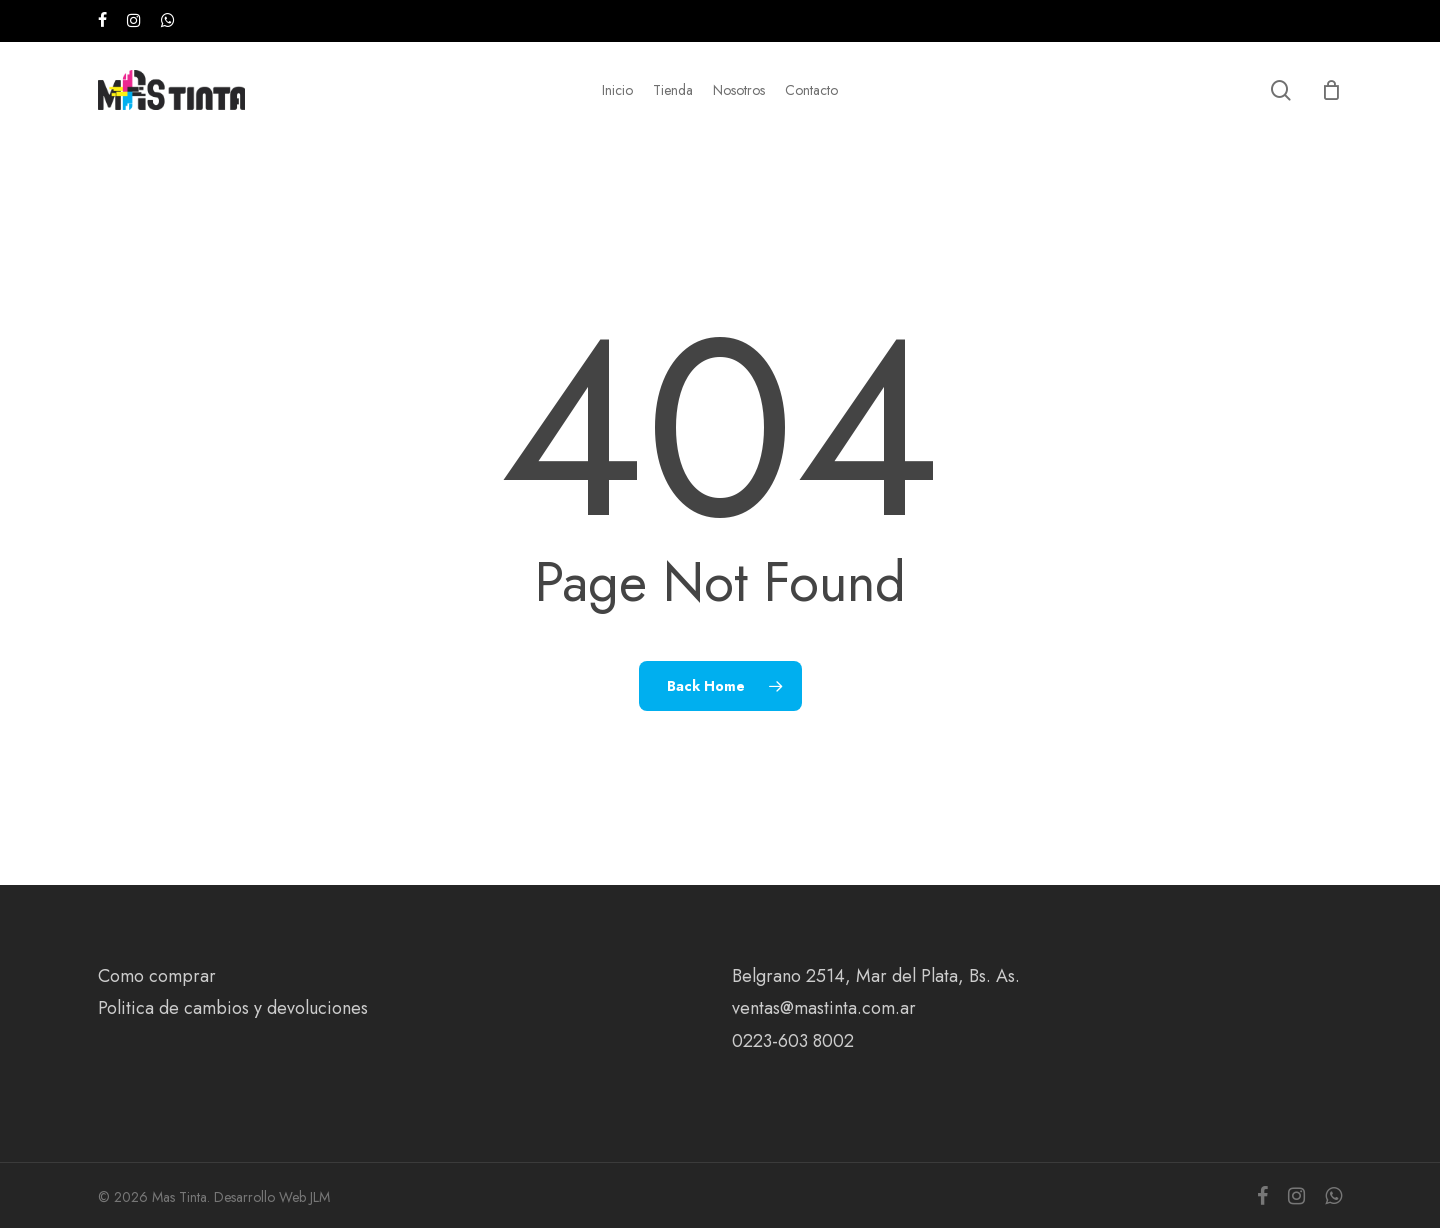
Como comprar (157, 976)
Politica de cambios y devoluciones (233, 1008)
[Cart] (1332, 90)
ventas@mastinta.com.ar (824, 1008)
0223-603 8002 (793, 1041)
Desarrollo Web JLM (272, 1197)
